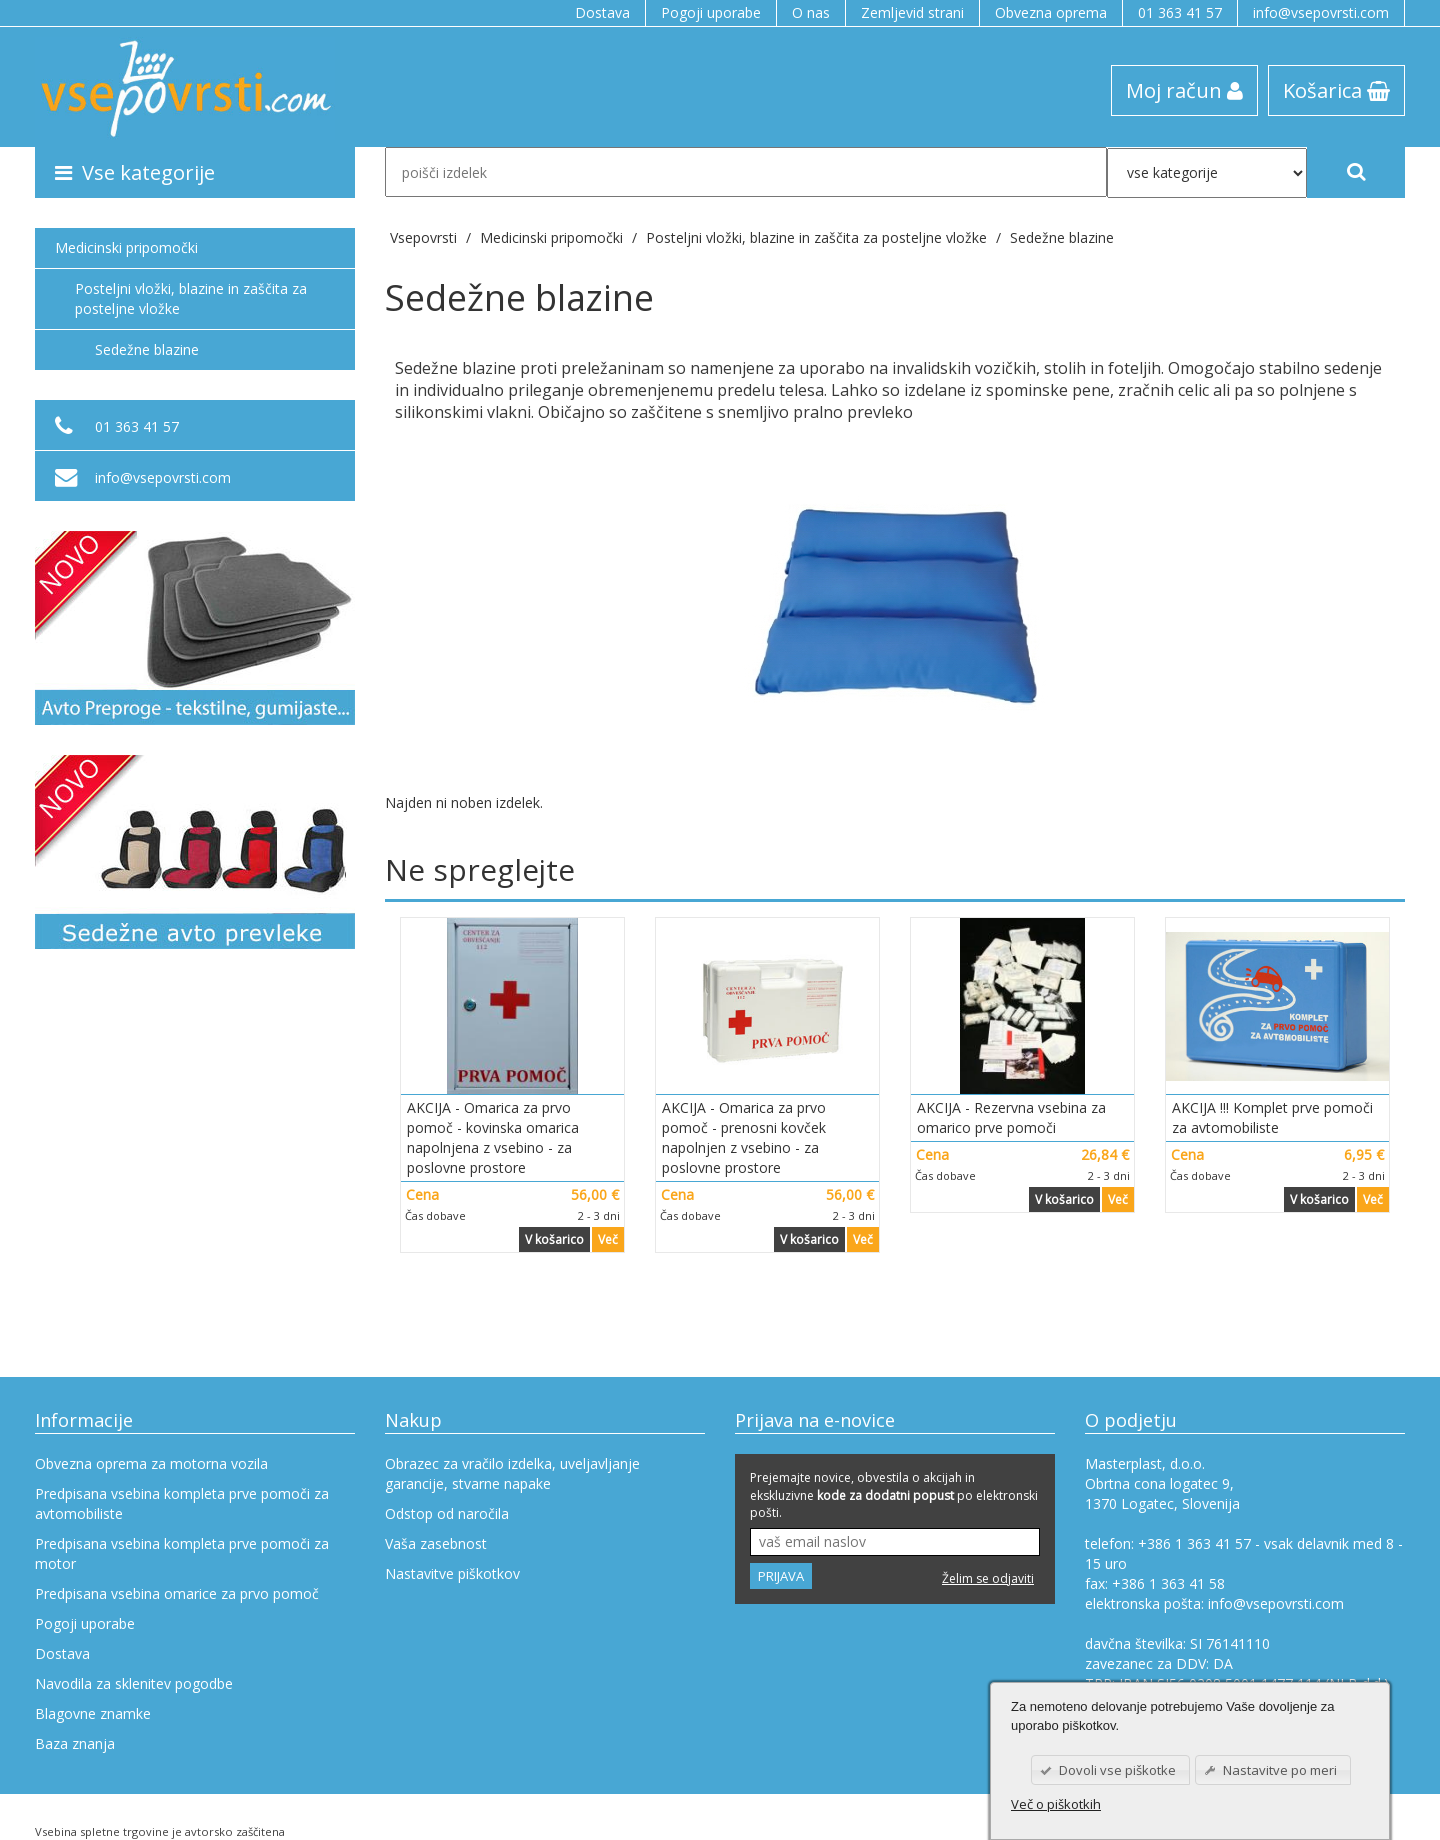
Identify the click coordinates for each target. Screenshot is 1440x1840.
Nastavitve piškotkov (452, 1573)
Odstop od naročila (447, 1513)
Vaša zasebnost (436, 1543)
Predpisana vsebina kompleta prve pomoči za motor (182, 1553)
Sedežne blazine (1062, 237)
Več (608, 1239)
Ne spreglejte (480, 869)
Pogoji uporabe (711, 12)
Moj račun (1184, 90)
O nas (811, 12)
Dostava (602, 12)
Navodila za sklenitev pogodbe (134, 1683)
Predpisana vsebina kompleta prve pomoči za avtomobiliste (182, 1503)
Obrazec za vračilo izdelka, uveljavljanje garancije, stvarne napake (512, 1473)
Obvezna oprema (1051, 12)
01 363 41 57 (1180, 12)
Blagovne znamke (93, 1713)
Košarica (1336, 90)
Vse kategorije (135, 172)
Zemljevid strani (912, 12)
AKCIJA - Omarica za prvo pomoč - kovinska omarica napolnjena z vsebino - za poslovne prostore (493, 1137)
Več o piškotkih (1056, 1804)
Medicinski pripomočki (126, 247)
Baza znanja (75, 1743)
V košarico (554, 1239)
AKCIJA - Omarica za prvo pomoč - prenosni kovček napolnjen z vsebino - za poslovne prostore (744, 1137)
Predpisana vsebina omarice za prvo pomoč (177, 1593)
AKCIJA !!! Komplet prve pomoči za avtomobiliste (1272, 1117)
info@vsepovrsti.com (1321, 12)
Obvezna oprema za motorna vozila (151, 1463)
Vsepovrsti (425, 237)
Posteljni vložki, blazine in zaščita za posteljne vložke (191, 298)
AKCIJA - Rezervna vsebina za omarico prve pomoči (1011, 1117)
